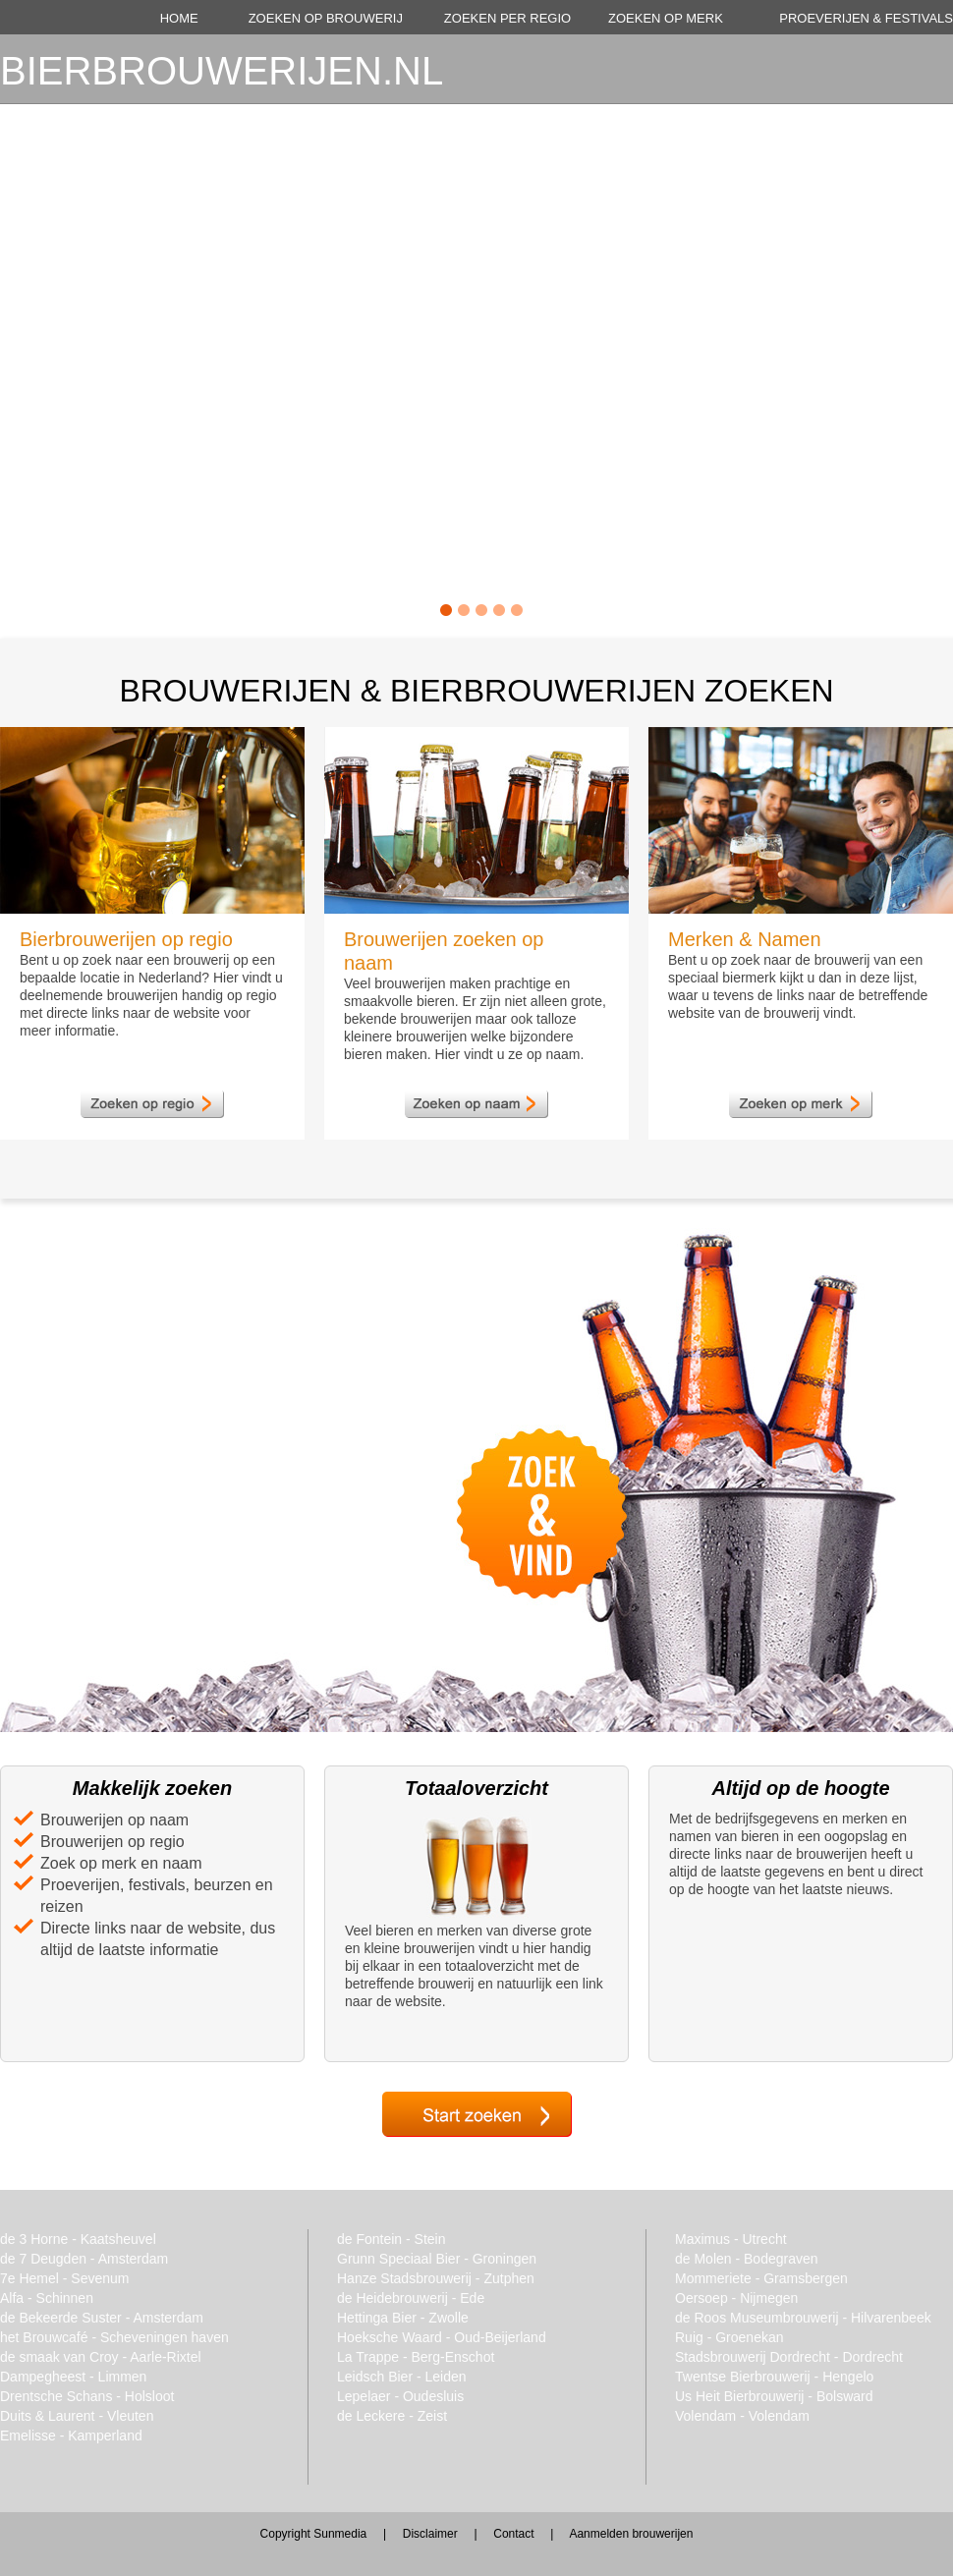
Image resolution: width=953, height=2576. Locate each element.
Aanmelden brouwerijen (631, 2534)
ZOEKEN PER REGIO (507, 18)
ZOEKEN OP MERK (665, 18)
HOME (179, 18)
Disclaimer (430, 2534)
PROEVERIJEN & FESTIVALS (866, 18)
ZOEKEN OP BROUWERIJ (326, 18)
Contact (513, 2534)
